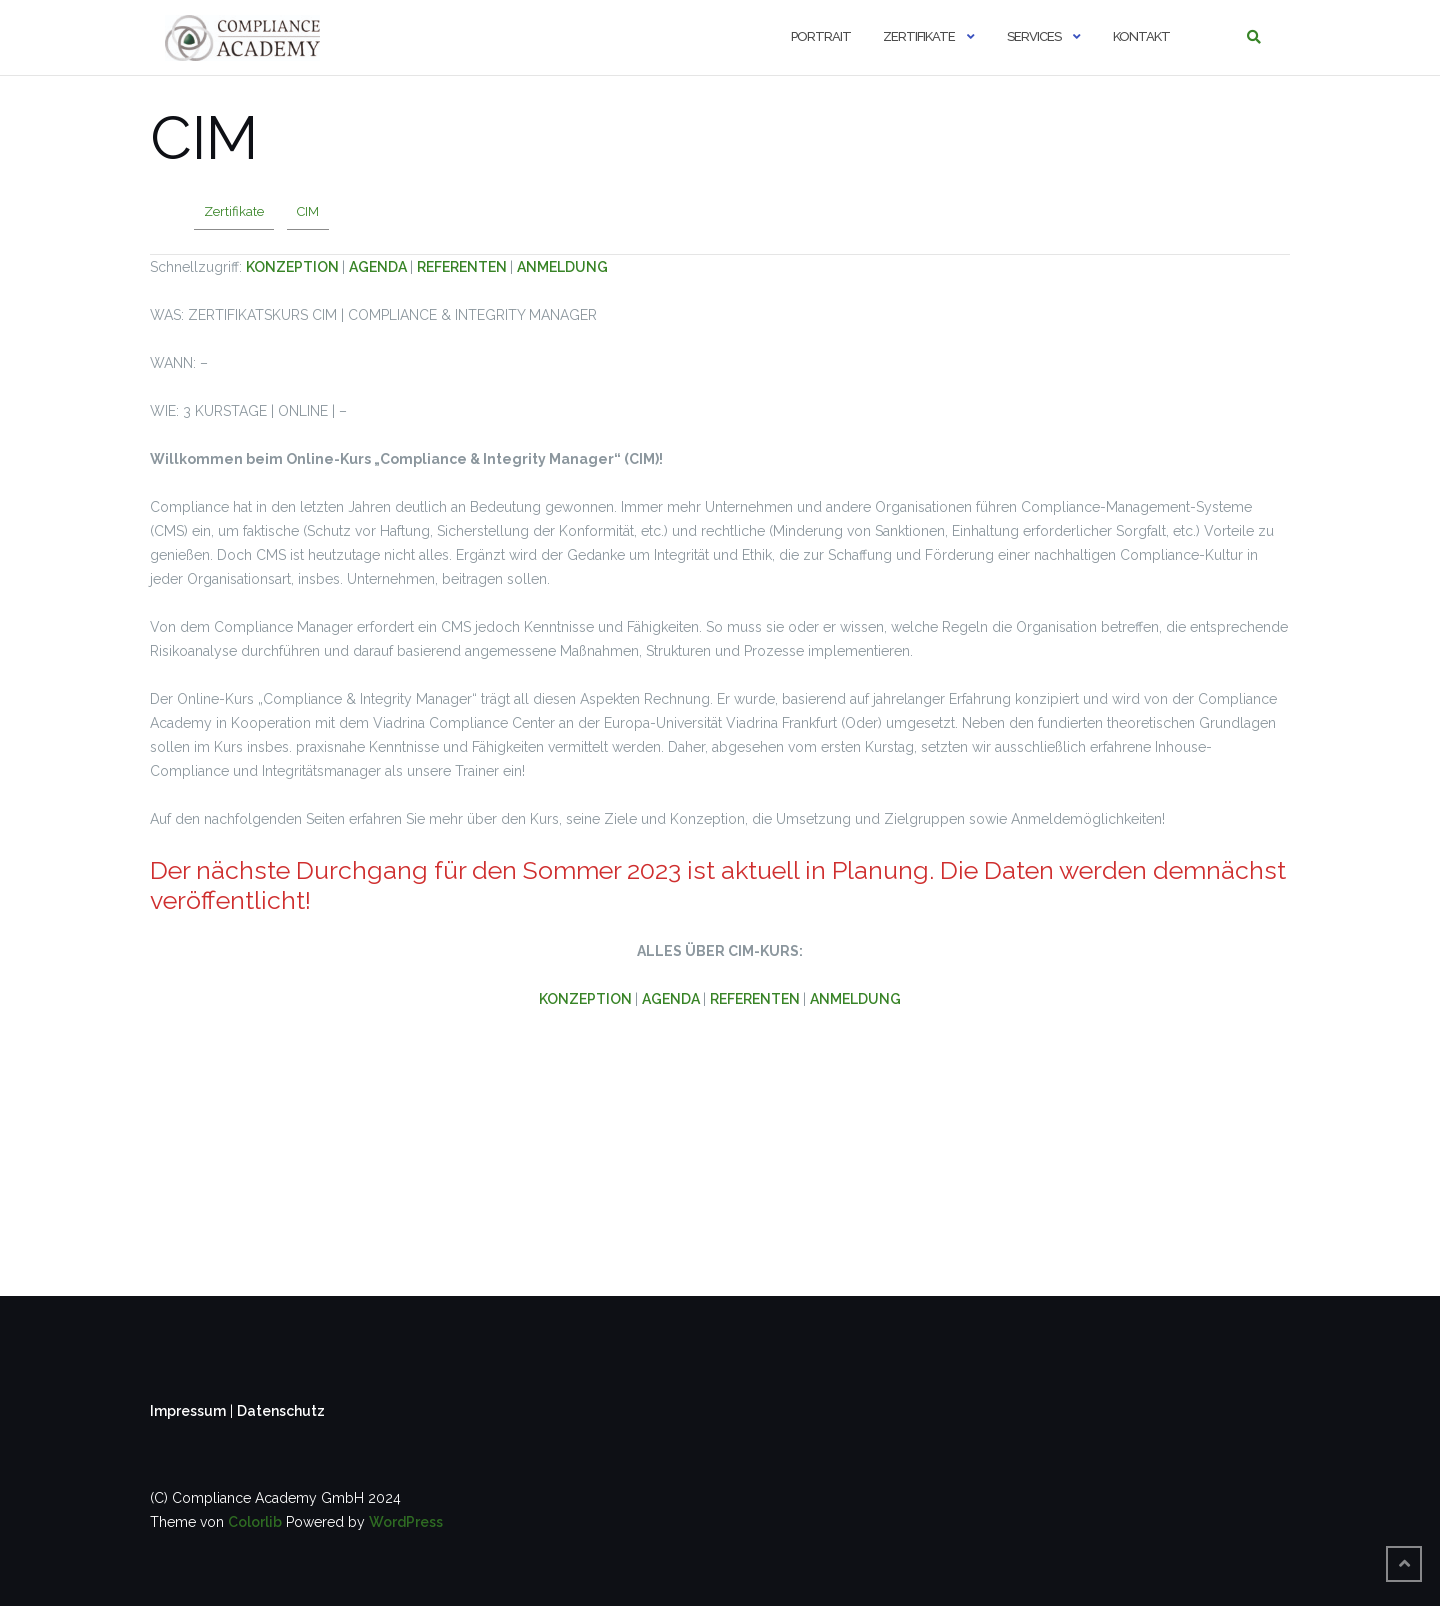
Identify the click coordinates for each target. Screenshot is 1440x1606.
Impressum (188, 1411)
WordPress (406, 1522)
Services (1034, 36)
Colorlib (255, 1522)
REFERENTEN (463, 267)
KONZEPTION (294, 267)
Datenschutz (281, 1411)
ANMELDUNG (562, 267)
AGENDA (379, 267)
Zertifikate (919, 36)
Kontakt (1141, 36)
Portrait (821, 36)
